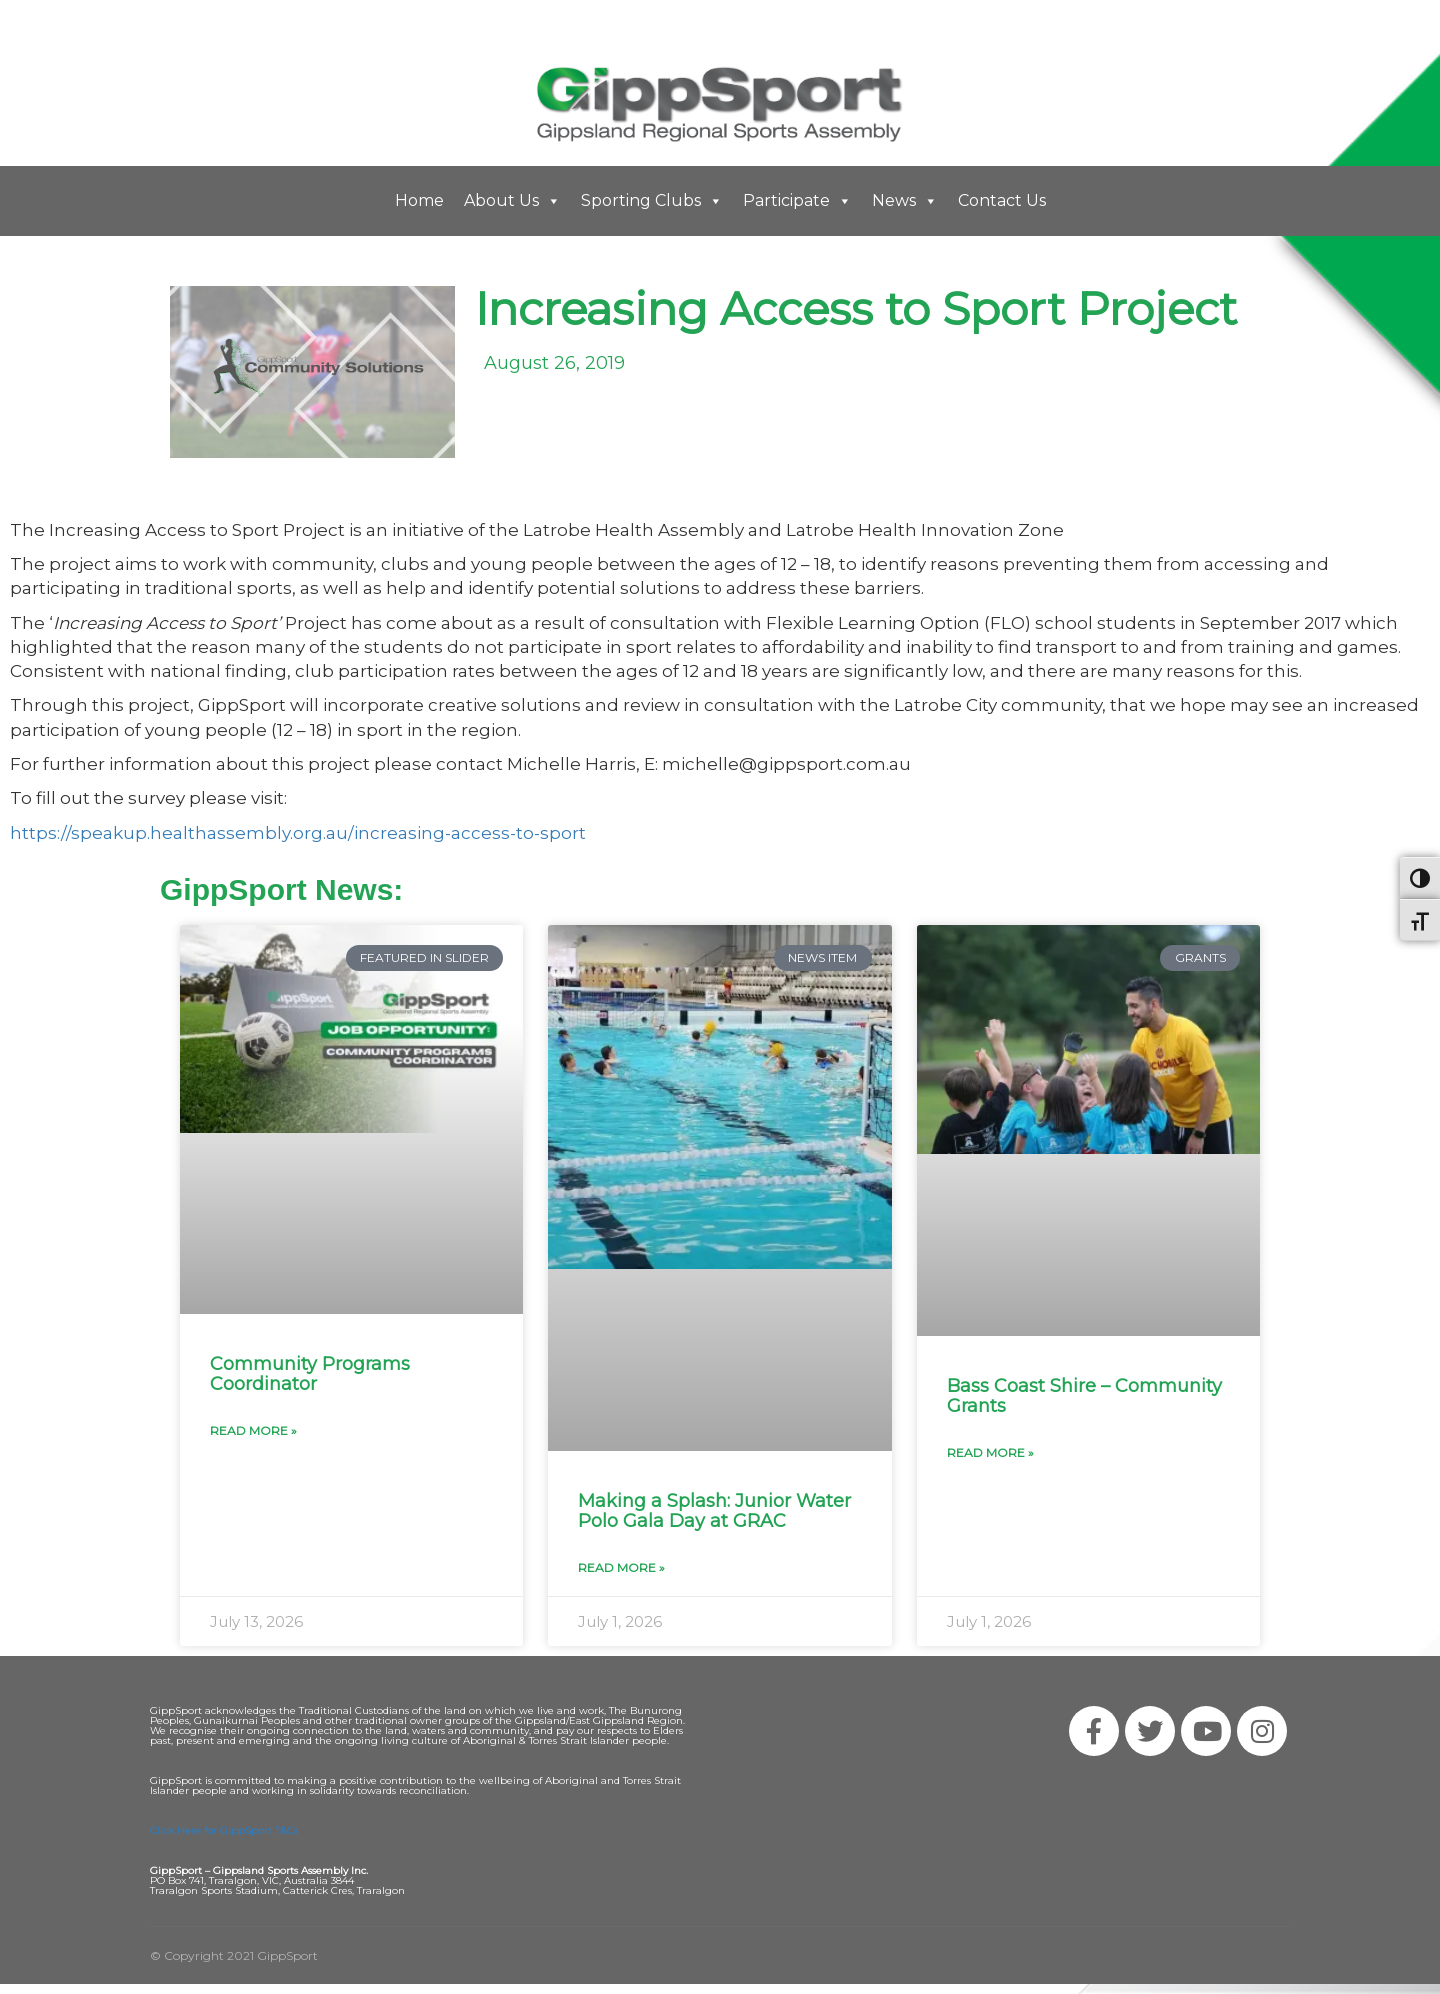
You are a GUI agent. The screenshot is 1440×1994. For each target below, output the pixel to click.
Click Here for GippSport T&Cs (224, 1830)
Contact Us (1002, 200)
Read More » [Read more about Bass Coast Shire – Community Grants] (990, 1452)
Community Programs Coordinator (310, 1374)
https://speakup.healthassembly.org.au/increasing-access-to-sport (298, 833)
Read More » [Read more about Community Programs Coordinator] (253, 1430)
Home (419, 200)
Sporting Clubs (652, 201)
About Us (512, 201)
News (905, 201)
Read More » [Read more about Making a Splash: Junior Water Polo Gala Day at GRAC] (621, 1567)
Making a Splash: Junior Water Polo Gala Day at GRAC (714, 1511)
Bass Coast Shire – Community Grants (1084, 1396)
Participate (797, 201)
